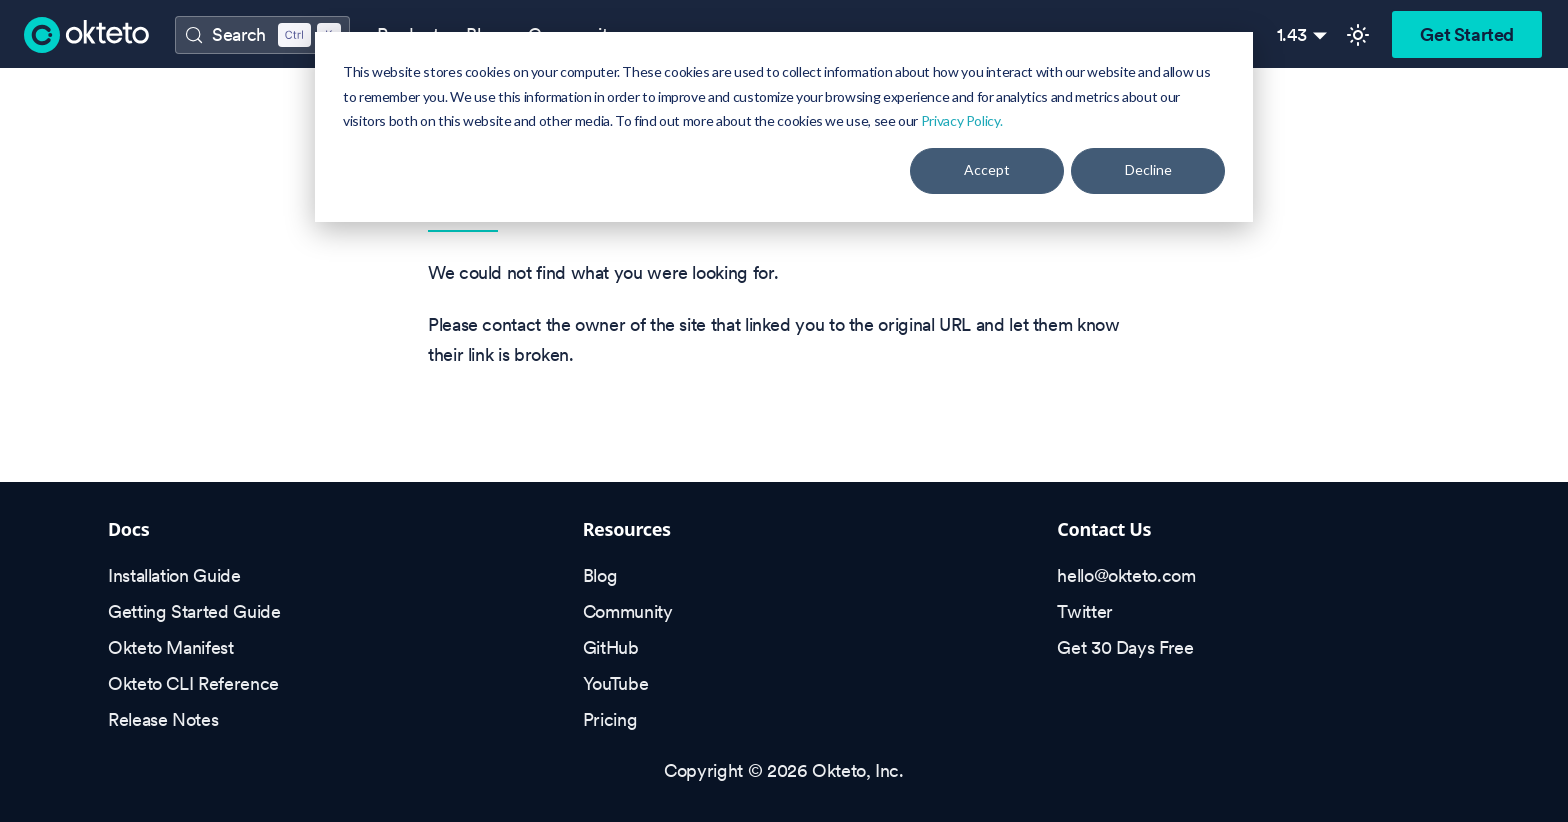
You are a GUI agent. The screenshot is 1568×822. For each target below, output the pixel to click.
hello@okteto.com (1126, 575)
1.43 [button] (1292, 34)
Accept (987, 169)
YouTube (615, 683)
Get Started (1467, 34)
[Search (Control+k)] (262, 35)
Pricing (610, 719)
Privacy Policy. (962, 120)
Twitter (1084, 611)
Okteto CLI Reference (193, 683)
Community (628, 611)
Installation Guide (174, 575)
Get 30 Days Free (1125, 647)
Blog (600, 575)
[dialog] (784, 127)
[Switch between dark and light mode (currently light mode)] (1358, 35)
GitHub (611, 647)
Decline (1148, 169)
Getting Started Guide (194, 611)
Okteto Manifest (171, 647)
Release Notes (163, 719)
